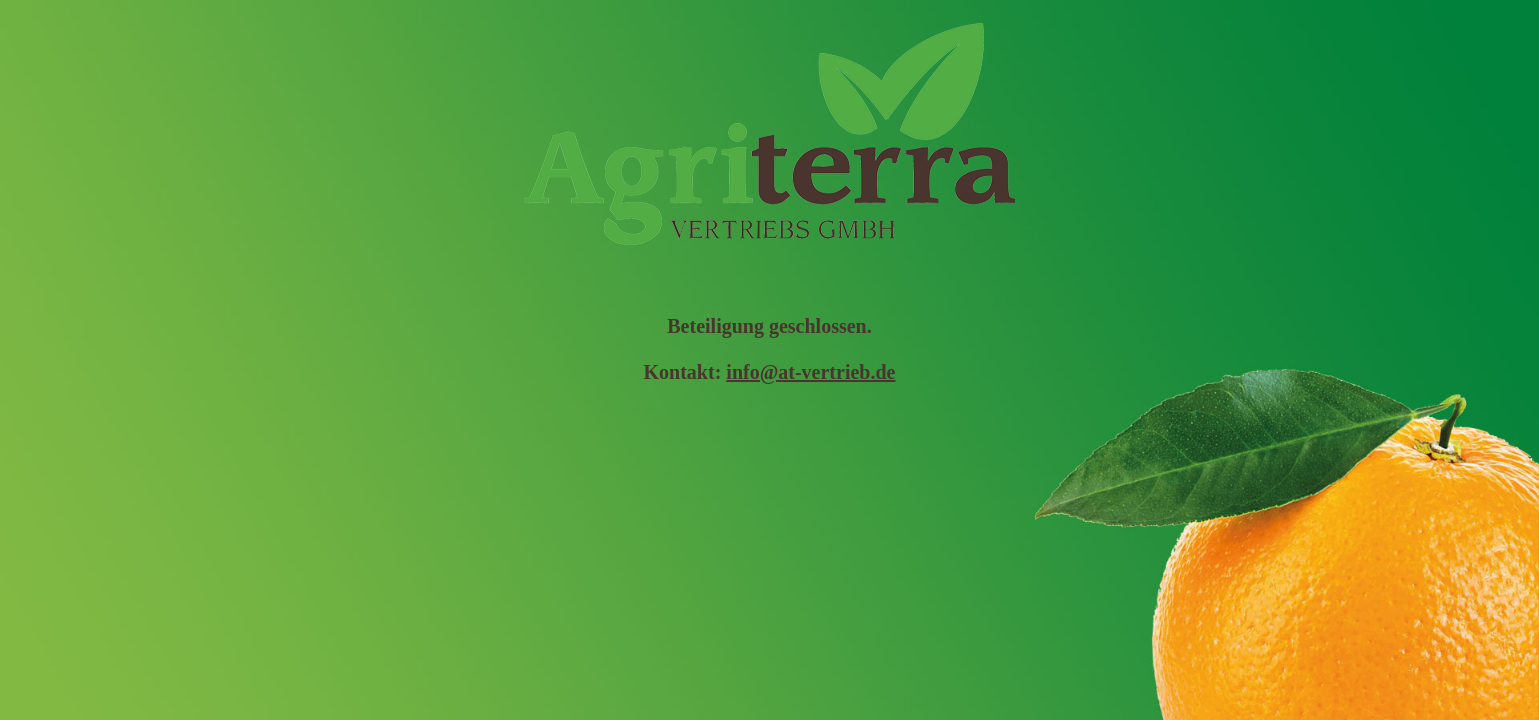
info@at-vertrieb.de (810, 372)
